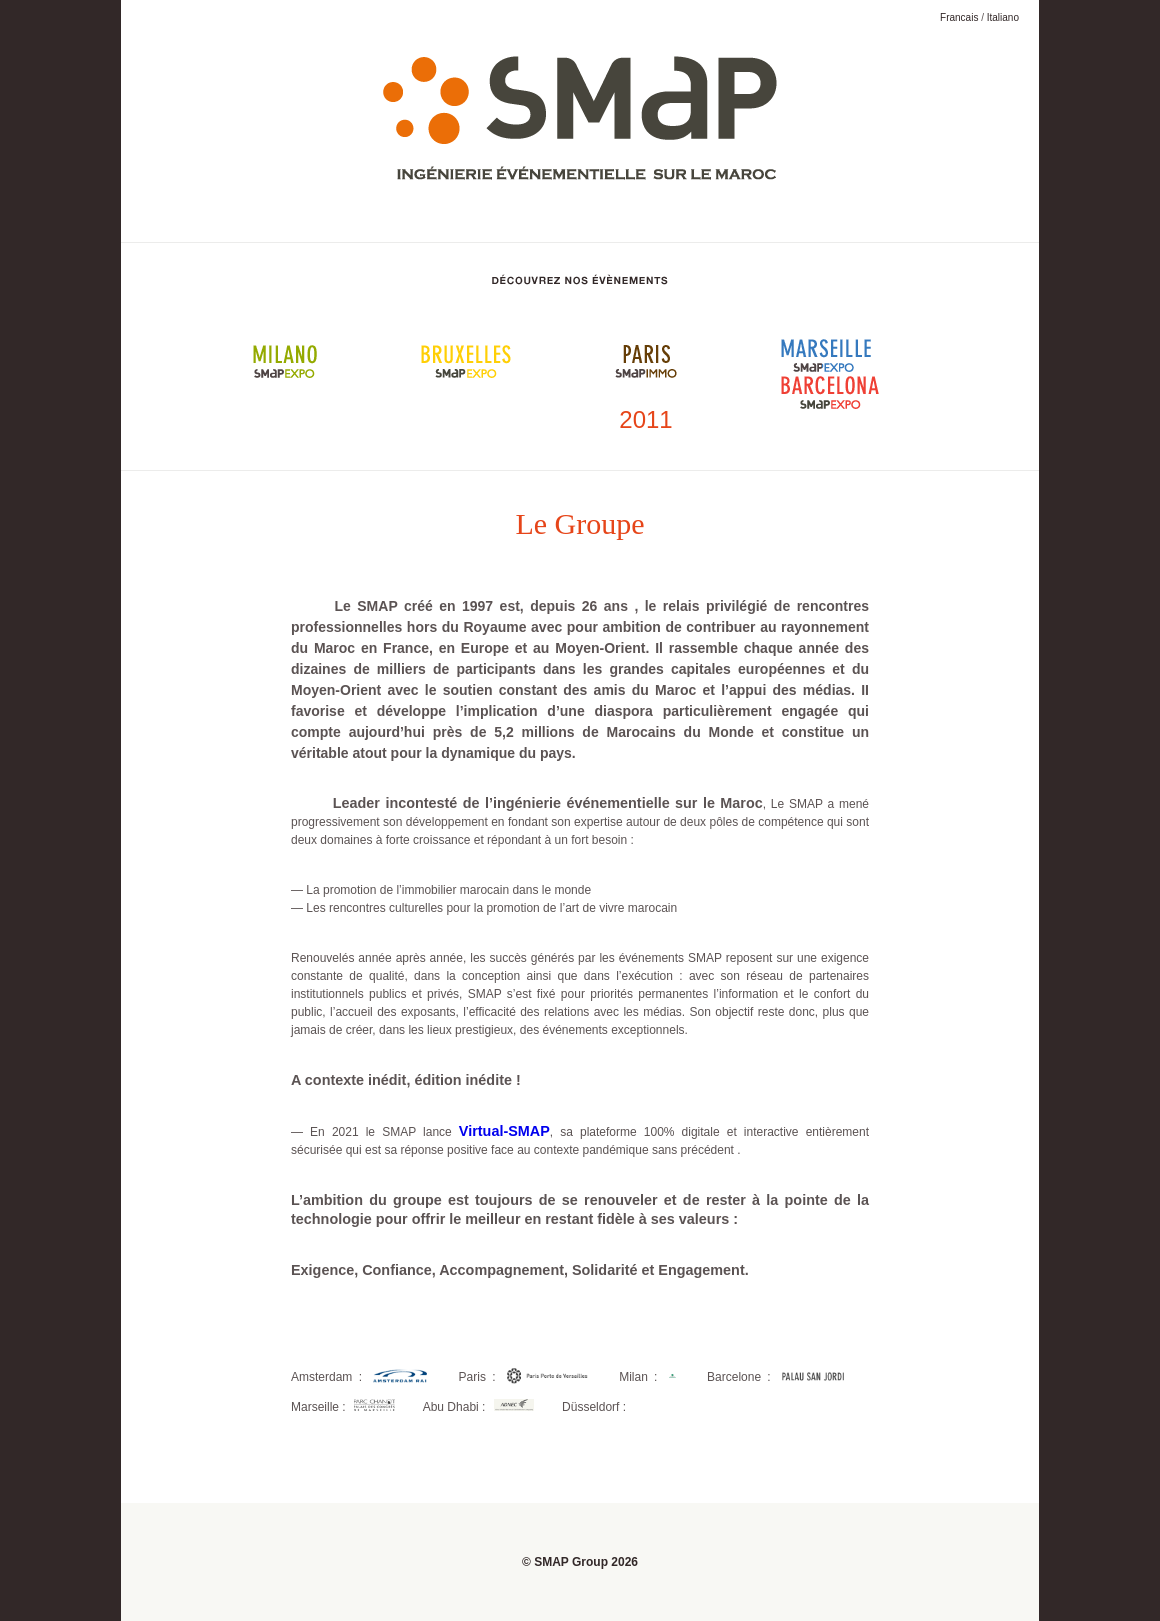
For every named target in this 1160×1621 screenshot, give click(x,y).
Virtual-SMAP (504, 1131)
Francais (959, 17)
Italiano (1003, 17)
